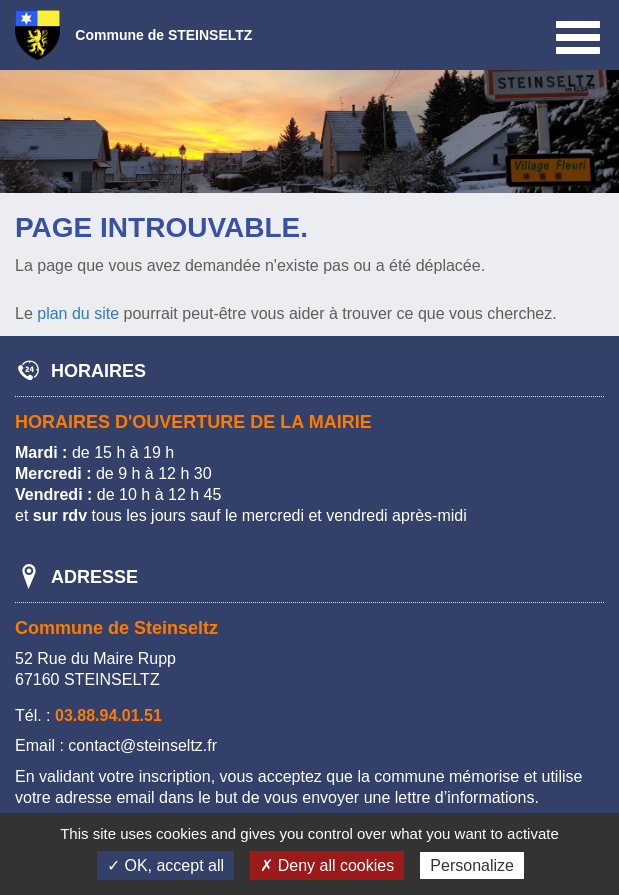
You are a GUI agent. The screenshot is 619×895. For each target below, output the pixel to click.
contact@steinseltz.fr (142, 745)
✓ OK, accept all (165, 865)
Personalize (472, 865)
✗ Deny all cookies (327, 865)
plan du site (78, 313)
